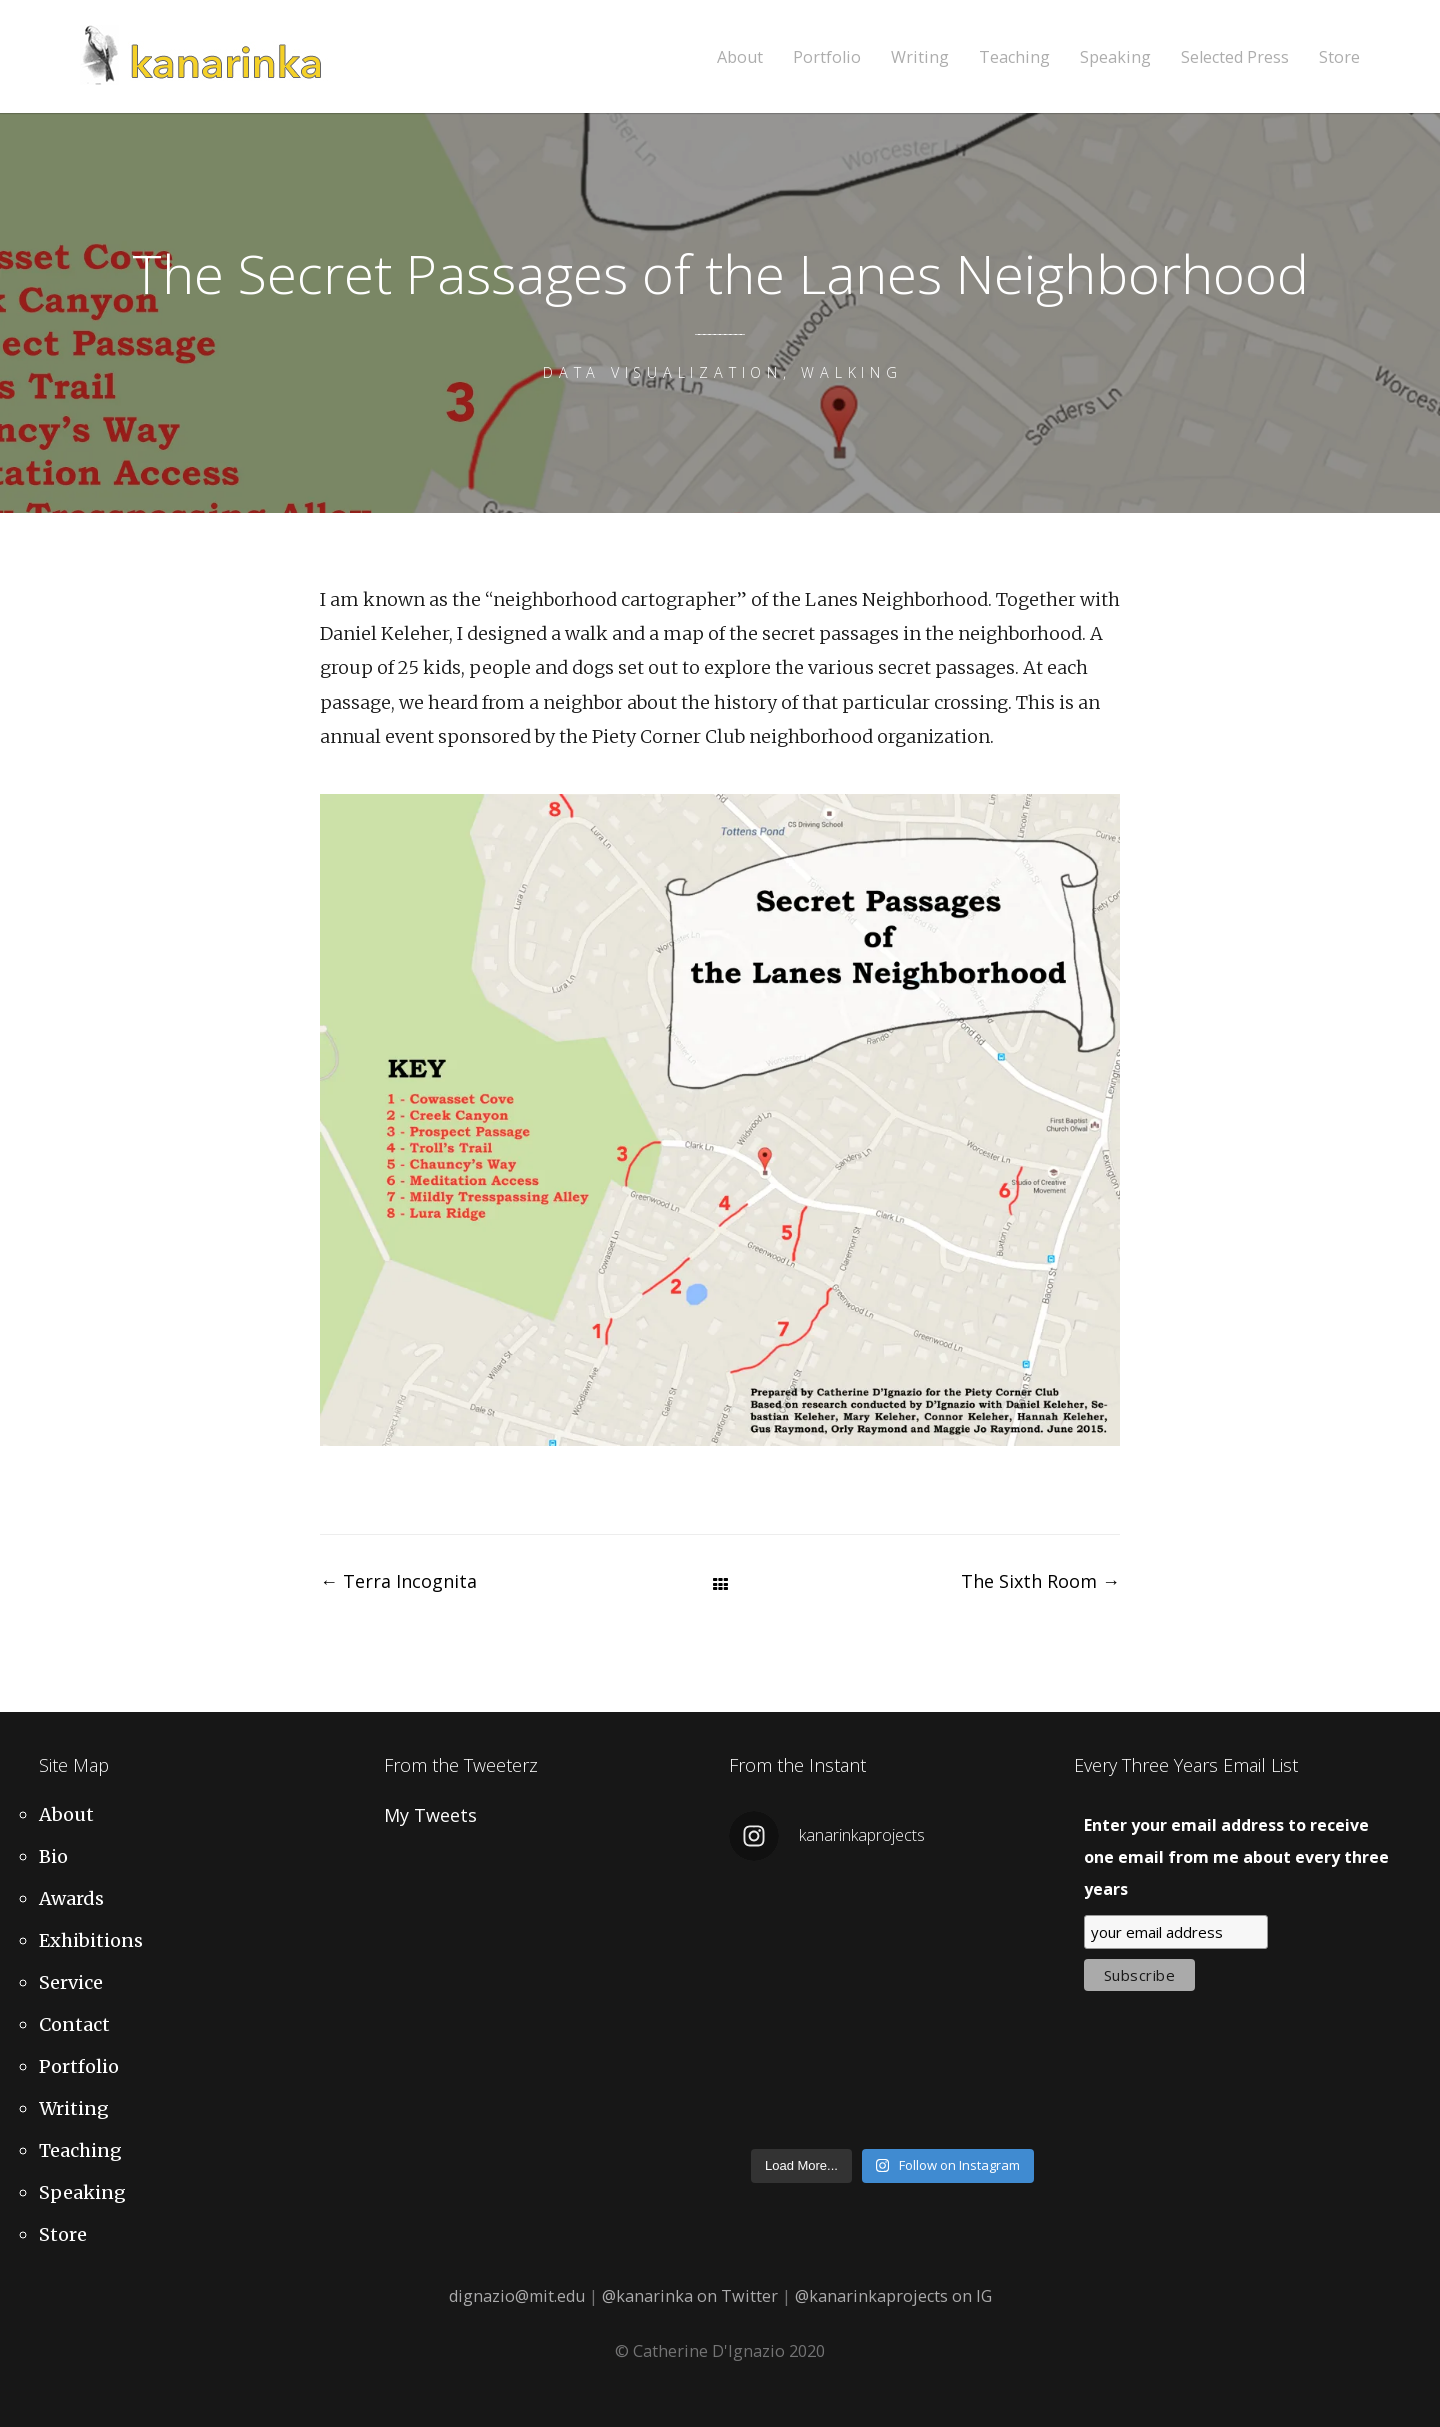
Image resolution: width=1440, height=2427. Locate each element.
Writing (920, 57)
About (740, 57)
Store (1339, 57)
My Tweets (430, 1815)
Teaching (1014, 57)
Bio (53, 1856)
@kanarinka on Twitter (690, 2296)
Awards (71, 1898)
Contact (74, 2024)
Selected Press (1235, 57)
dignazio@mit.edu (517, 2296)
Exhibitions (91, 1940)
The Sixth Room (1040, 1581)
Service (71, 1982)
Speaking (1115, 57)
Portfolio (827, 57)
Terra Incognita (398, 1581)
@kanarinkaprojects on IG (893, 2296)
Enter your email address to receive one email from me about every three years (1236, 1857)
